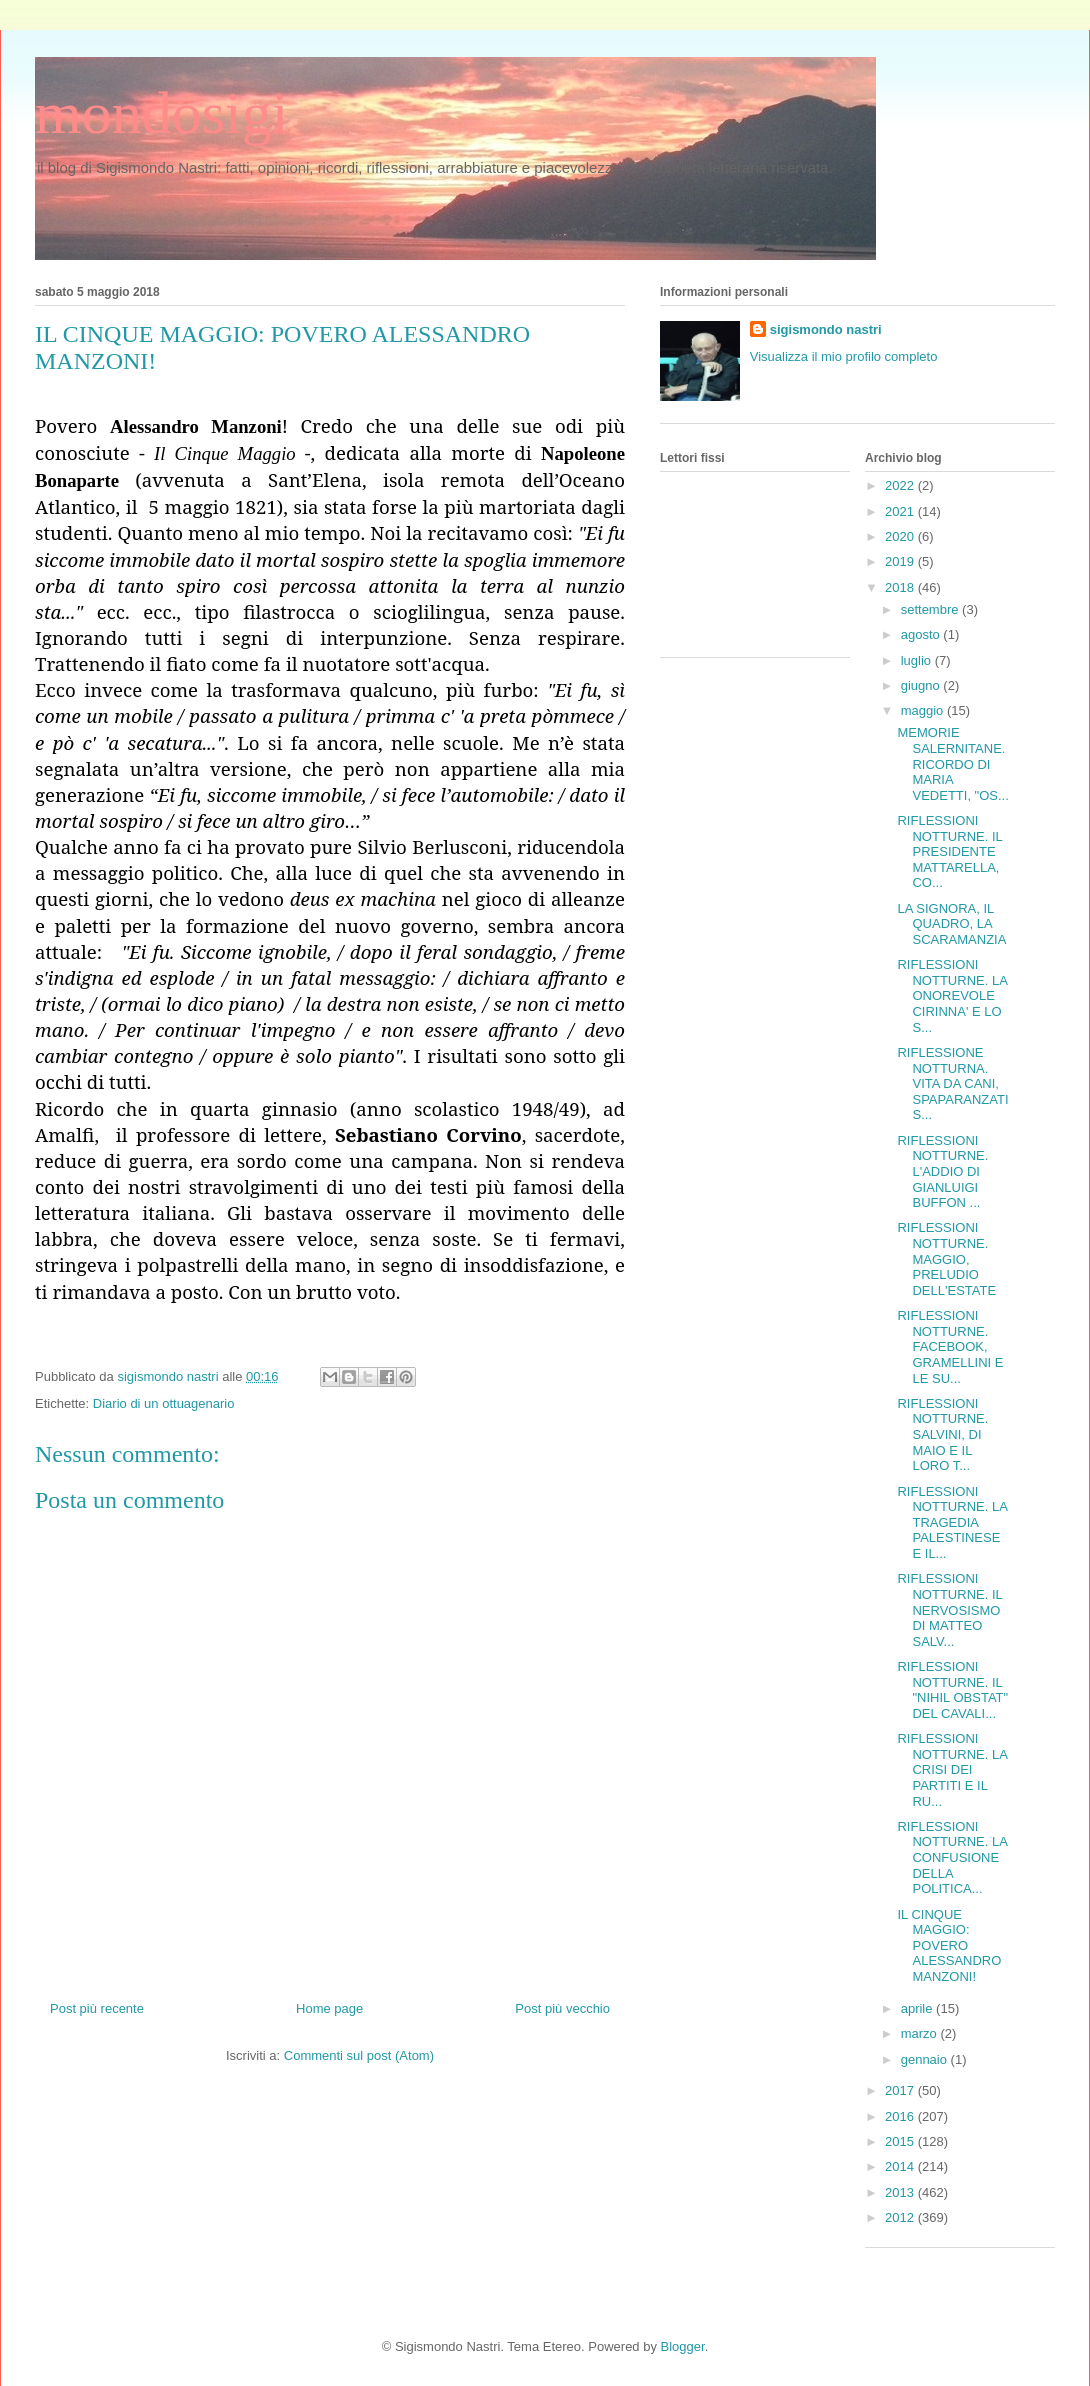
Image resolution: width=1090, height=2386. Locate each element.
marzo (921, 2033)
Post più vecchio (562, 2008)
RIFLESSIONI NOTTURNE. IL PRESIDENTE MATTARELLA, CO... (949, 851)
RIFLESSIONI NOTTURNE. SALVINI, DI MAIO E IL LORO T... (942, 1434)
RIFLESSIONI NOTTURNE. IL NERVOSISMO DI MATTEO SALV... (949, 1609)
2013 (901, 2192)
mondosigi (161, 113)
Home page (329, 2008)
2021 (901, 511)
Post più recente (97, 2008)
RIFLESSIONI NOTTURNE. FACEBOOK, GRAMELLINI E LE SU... (950, 1346)
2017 (901, 2090)
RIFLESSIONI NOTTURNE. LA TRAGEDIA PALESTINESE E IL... (952, 1522)
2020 (901, 536)
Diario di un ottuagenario (164, 1403)
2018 (901, 587)
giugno (922, 685)
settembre (931, 609)
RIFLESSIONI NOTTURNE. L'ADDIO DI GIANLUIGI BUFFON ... (942, 1171)
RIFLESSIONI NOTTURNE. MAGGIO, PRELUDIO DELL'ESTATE (946, 1258)
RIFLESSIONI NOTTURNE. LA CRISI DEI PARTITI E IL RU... (952, 1769)
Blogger (683, 2346)
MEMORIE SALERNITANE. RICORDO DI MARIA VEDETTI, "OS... (952, 763)
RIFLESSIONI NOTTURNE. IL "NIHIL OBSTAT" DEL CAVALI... (952, 1690)
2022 (901, 485)
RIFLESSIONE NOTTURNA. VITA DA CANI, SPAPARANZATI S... (952, 1083)
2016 (901, 2116)
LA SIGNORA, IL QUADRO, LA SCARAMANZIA (951, 924)
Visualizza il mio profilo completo (844, 356)
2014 (901, 2166)
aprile (918, 2008)
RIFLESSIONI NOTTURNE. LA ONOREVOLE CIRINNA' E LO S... (952, 995)
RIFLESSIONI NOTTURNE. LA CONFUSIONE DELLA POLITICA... (952, 1857)
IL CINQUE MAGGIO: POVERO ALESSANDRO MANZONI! (949, 1945)
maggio (924, 710)
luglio (918, 660)
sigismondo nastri (826, 329)
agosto (922, 634)
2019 (901, 561)
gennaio (926, 2059)
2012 (901, 2217)
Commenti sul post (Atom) (359, 2055)
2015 (901, 2141)
